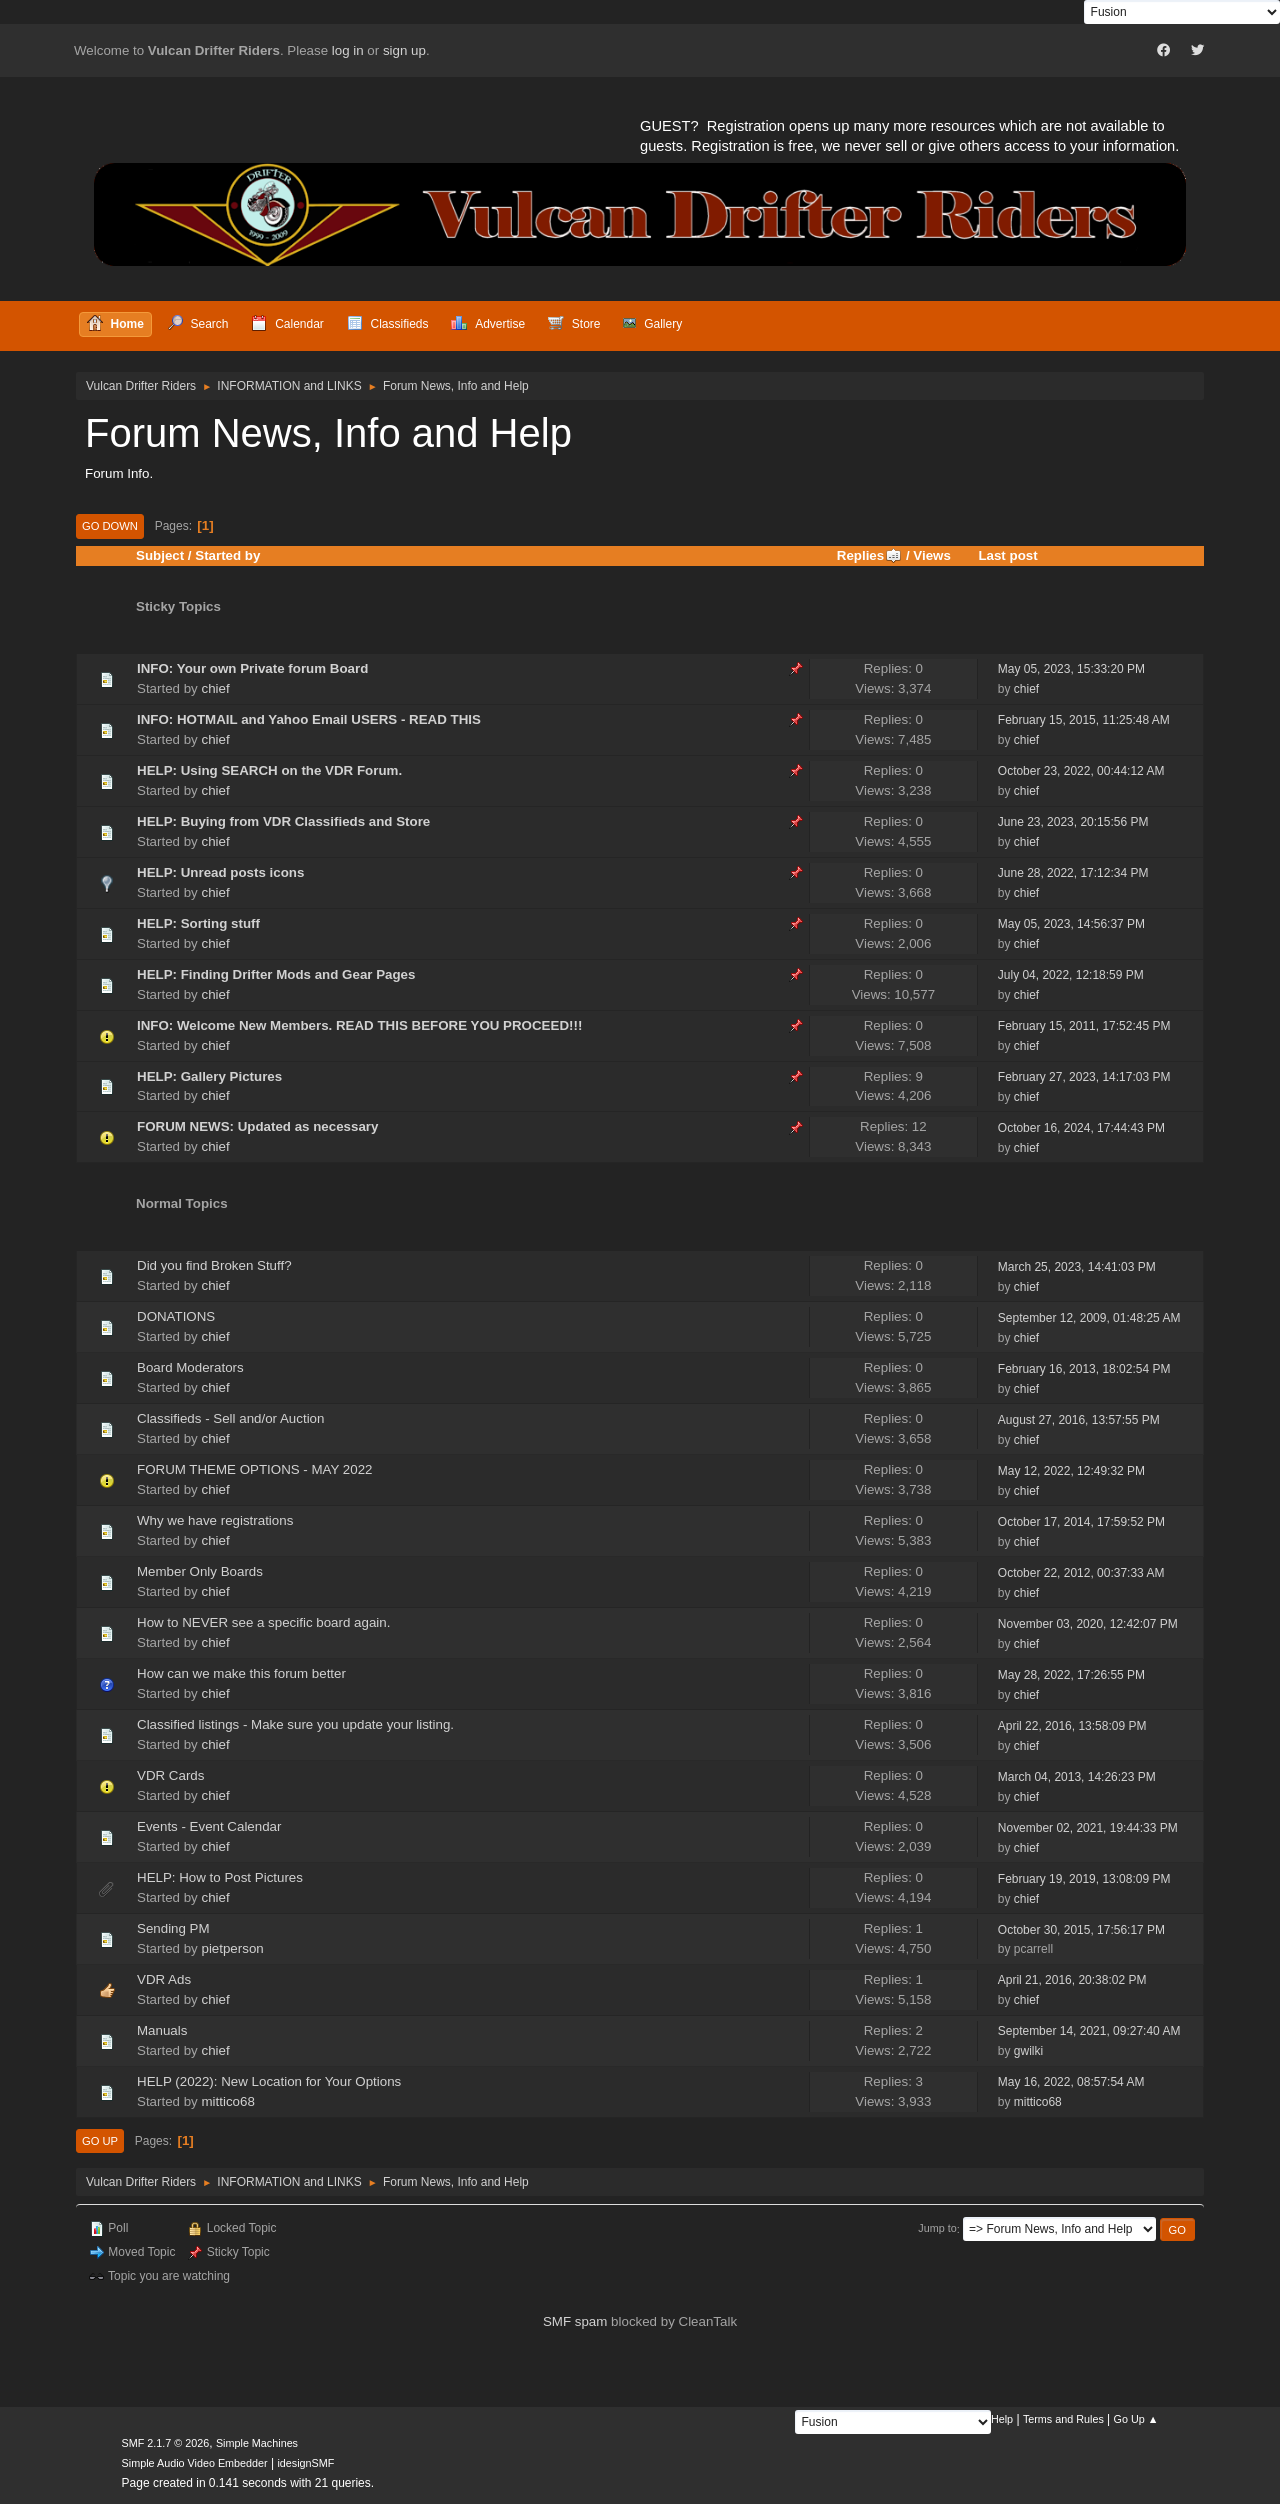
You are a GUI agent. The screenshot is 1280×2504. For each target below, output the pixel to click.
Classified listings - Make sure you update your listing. (295, 1724)
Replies (869, 555)
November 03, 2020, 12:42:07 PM (1088, 1624)
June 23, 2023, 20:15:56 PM (1073, 822)
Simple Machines (257, 2443)
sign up (404, 50)
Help (1002, 2419)
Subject (160, 555)
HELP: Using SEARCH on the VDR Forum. (269, 770)
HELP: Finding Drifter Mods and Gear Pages (276, 974)
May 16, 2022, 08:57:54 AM (1071, 2082)
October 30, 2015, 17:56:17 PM (1081, 1930)
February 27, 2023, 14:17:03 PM (1084, 1077)
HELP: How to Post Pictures (220, 1877)
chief (215, 688)
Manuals (162, 2030)
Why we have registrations (215, 1520)
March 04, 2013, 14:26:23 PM (1077, 1777)
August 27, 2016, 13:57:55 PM (1079, 1420)
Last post (1007, 555)
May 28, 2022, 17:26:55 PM (1071, 1675)
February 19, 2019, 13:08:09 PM (1084, 1879)
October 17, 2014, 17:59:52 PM (1081, 1522)
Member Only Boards (200, 1571)
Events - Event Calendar (209, 1826)
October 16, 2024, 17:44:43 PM (1081, 1128)
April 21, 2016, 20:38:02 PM (1072, 1980)
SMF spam (575, 2321)
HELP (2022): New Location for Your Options (269, 2081)
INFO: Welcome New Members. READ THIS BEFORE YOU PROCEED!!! (359, 1025)
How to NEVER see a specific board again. (263, 1622)
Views (932, 555)
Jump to (937, 2229)
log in (348, 50)
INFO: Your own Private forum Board (252, 668)
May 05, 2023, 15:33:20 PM (1071, 669)
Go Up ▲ (1136, 2419)
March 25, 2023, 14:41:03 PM (1077, 1267)
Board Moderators (190, 1367)
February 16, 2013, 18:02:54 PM (1084, 1369)
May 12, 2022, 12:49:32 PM (1071, 1471)
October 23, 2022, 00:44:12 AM (1081, 771)
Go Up (100, 2141)
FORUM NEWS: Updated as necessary (257, 1126)
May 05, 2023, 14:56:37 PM (1071, 924)
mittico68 (227, 2101)
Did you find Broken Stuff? (214, 1265)
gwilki (1028, 2051)
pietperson (232, 1948)
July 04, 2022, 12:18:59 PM (1071, 975)
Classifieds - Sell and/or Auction (230, 1418)
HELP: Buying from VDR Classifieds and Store (283, 821)
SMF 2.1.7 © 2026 (166, 2443)
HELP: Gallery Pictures (209, 1076)
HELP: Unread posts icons (220, 872)
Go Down (110, 526)
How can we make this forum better (241, 1673)
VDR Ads (164, 1979)
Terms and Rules (1063, 2419)
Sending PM (173, 1928)
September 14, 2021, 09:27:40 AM (1089, 2031)
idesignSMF (305, 2463)
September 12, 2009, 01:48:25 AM (1089, 1318)
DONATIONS (176, 1316)
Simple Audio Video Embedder (195, 2463)
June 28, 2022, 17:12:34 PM (1073, 873)
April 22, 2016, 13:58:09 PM (1072, 1726)
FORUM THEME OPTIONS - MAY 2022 (255, 1469)
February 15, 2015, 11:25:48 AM (1084, 720)
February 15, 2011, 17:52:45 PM (1084, 1026)
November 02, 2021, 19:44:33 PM (1088, 1828)
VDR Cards (170, 1775)
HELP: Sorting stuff (198, 923)
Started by (227, 555)
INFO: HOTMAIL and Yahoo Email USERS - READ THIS (309, 719)
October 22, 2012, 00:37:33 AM (1081, 1573)
